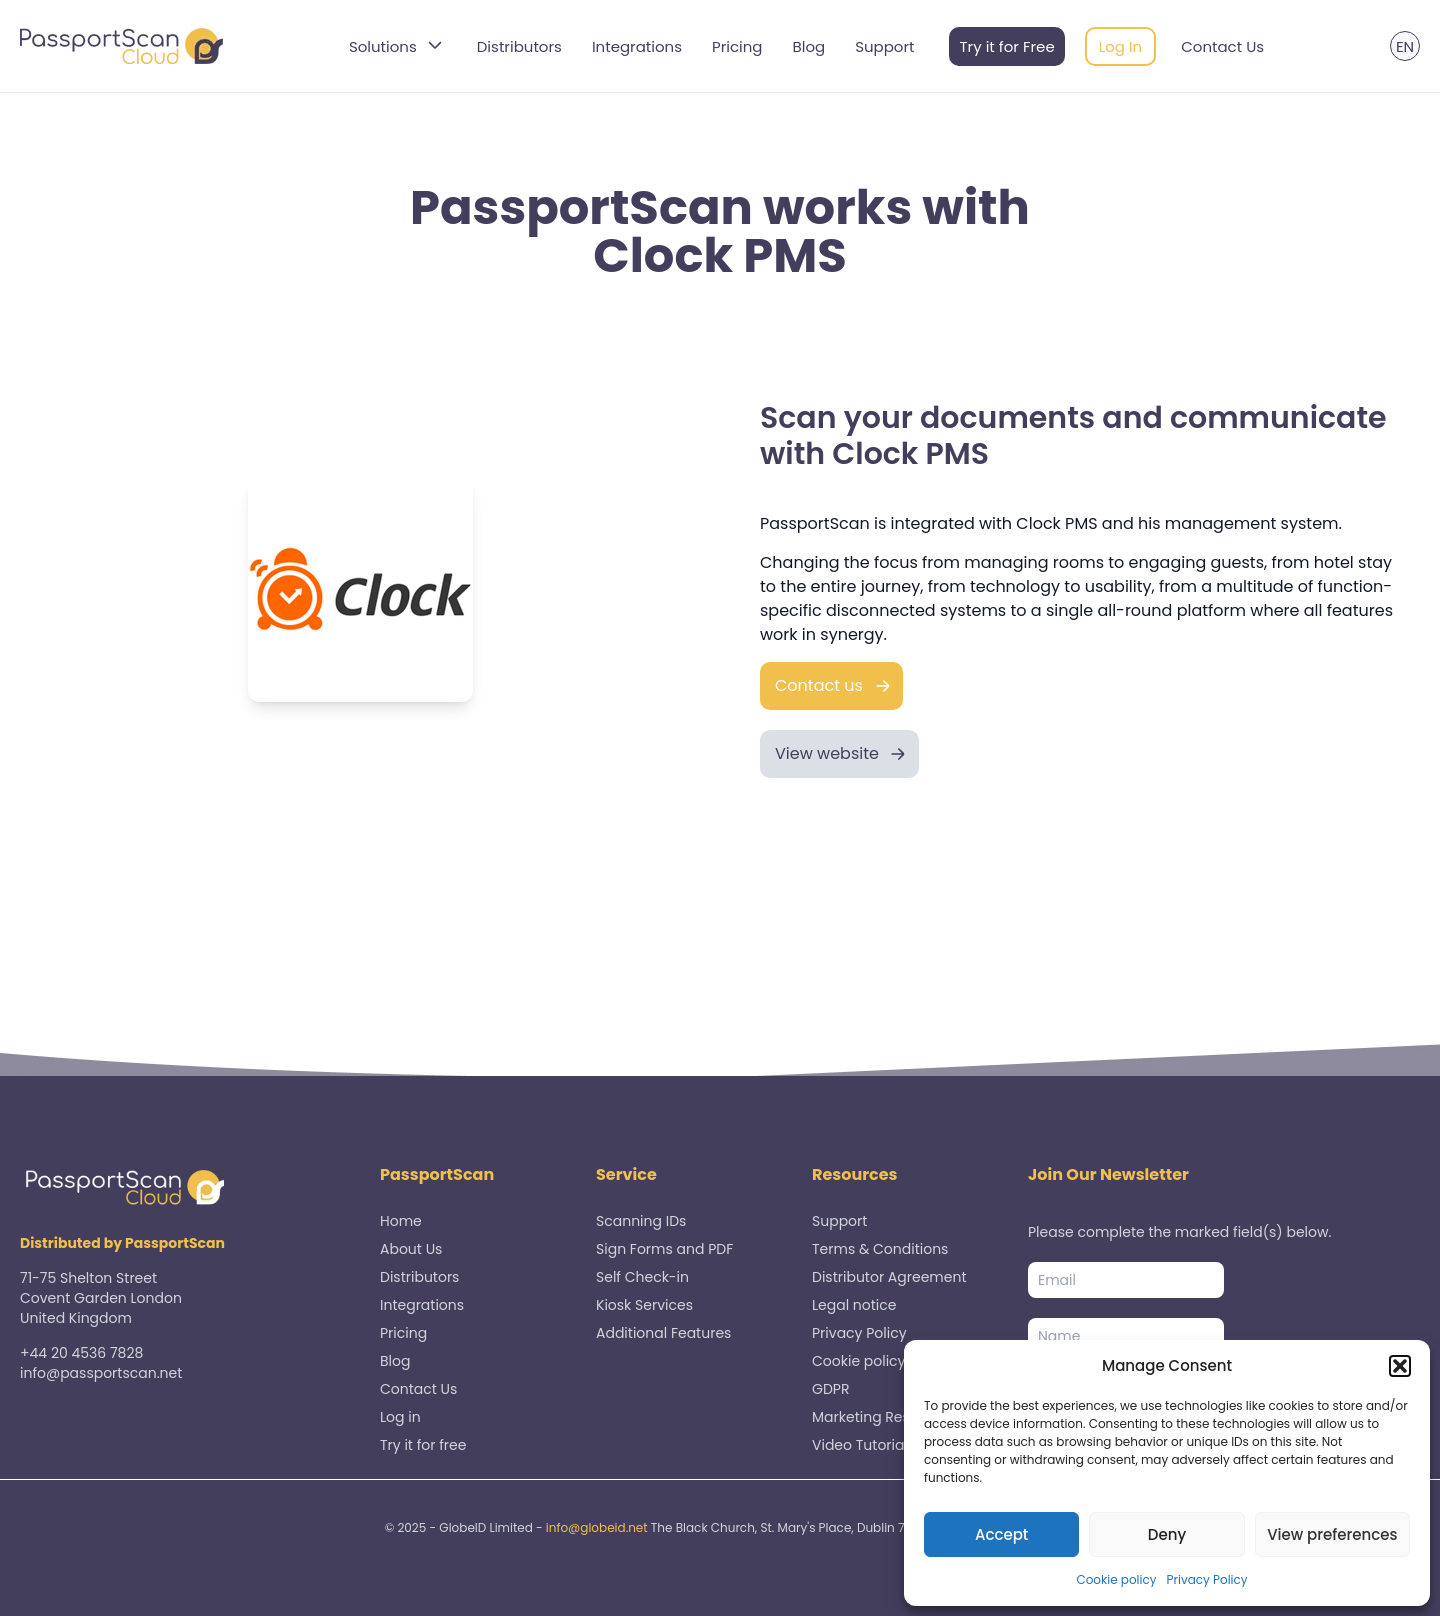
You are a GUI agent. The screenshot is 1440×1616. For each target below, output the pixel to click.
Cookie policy (1116, 1579)
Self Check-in (642, 1277)
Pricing (737, 46)
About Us (411, 1249)
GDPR (830, 1389)
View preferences (1332, 1534)
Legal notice (854, 1305)
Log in (400, 1417)
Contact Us (1222, 46)
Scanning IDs (641, 1221)
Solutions (398, 46)
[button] (1400, 1366)
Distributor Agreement (889, 1277)
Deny (1167, 1534)
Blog (809, 46)
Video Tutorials (863, 1445)
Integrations (637, 46)
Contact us (819, 685)
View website (827, 753)
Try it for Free (1006, 46)
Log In (1121, 46)
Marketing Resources (884, 1417)
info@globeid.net (597, 1527)
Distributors (519, 46)
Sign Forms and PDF (664, 1249)
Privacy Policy (1207, 1579)
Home (401, 1221)
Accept (1001, 1534)
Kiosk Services (644, 1305)
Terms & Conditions (880, 1249)
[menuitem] (1405, 46)
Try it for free (423, 1445)
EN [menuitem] (1405, 46)
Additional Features (663, 1333)
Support (884, 46)
